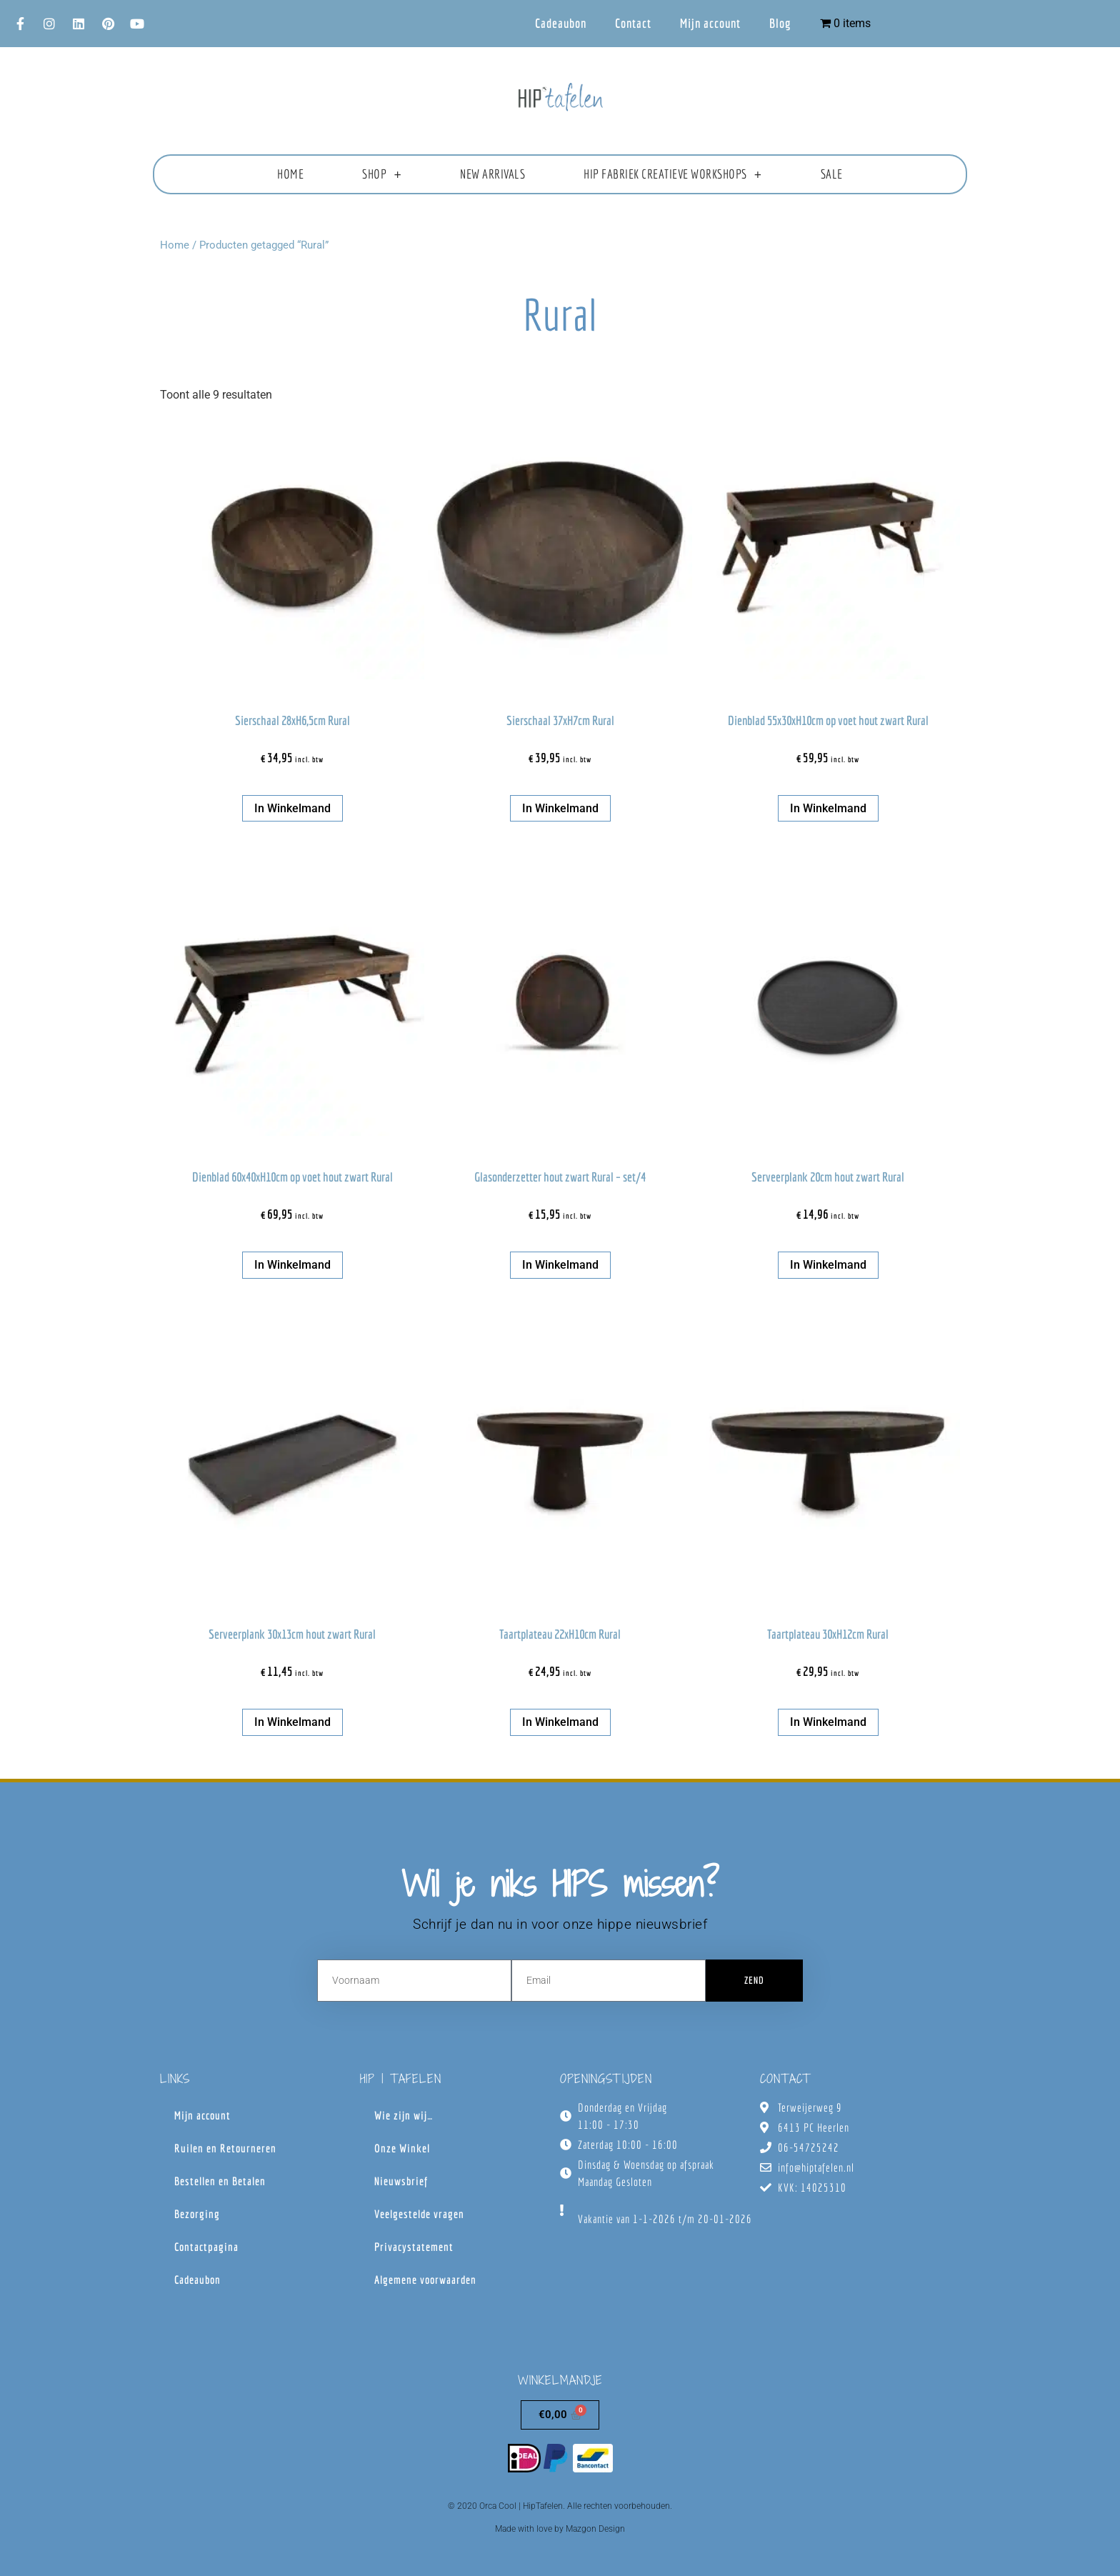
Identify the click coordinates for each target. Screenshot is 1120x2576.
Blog (780, 23)
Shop (381, 174)
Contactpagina (206, 2246)
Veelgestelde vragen (419, 2213)
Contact (633, 23)
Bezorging (197, 2213)
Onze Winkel (402, 2148)
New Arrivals (492, 173)
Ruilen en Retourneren (225, 2148)
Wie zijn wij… (403, 2115)
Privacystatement (414, 2246)
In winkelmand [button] (292, 808)
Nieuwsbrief (401, 2181)
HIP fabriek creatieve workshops (672, 174)
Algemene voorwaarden (425, 2279)
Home (290, 173)
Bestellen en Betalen (220, 2181)
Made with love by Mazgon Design (560, 2529)
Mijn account (710, 23)
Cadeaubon (560, 23)
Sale (832, 173)
